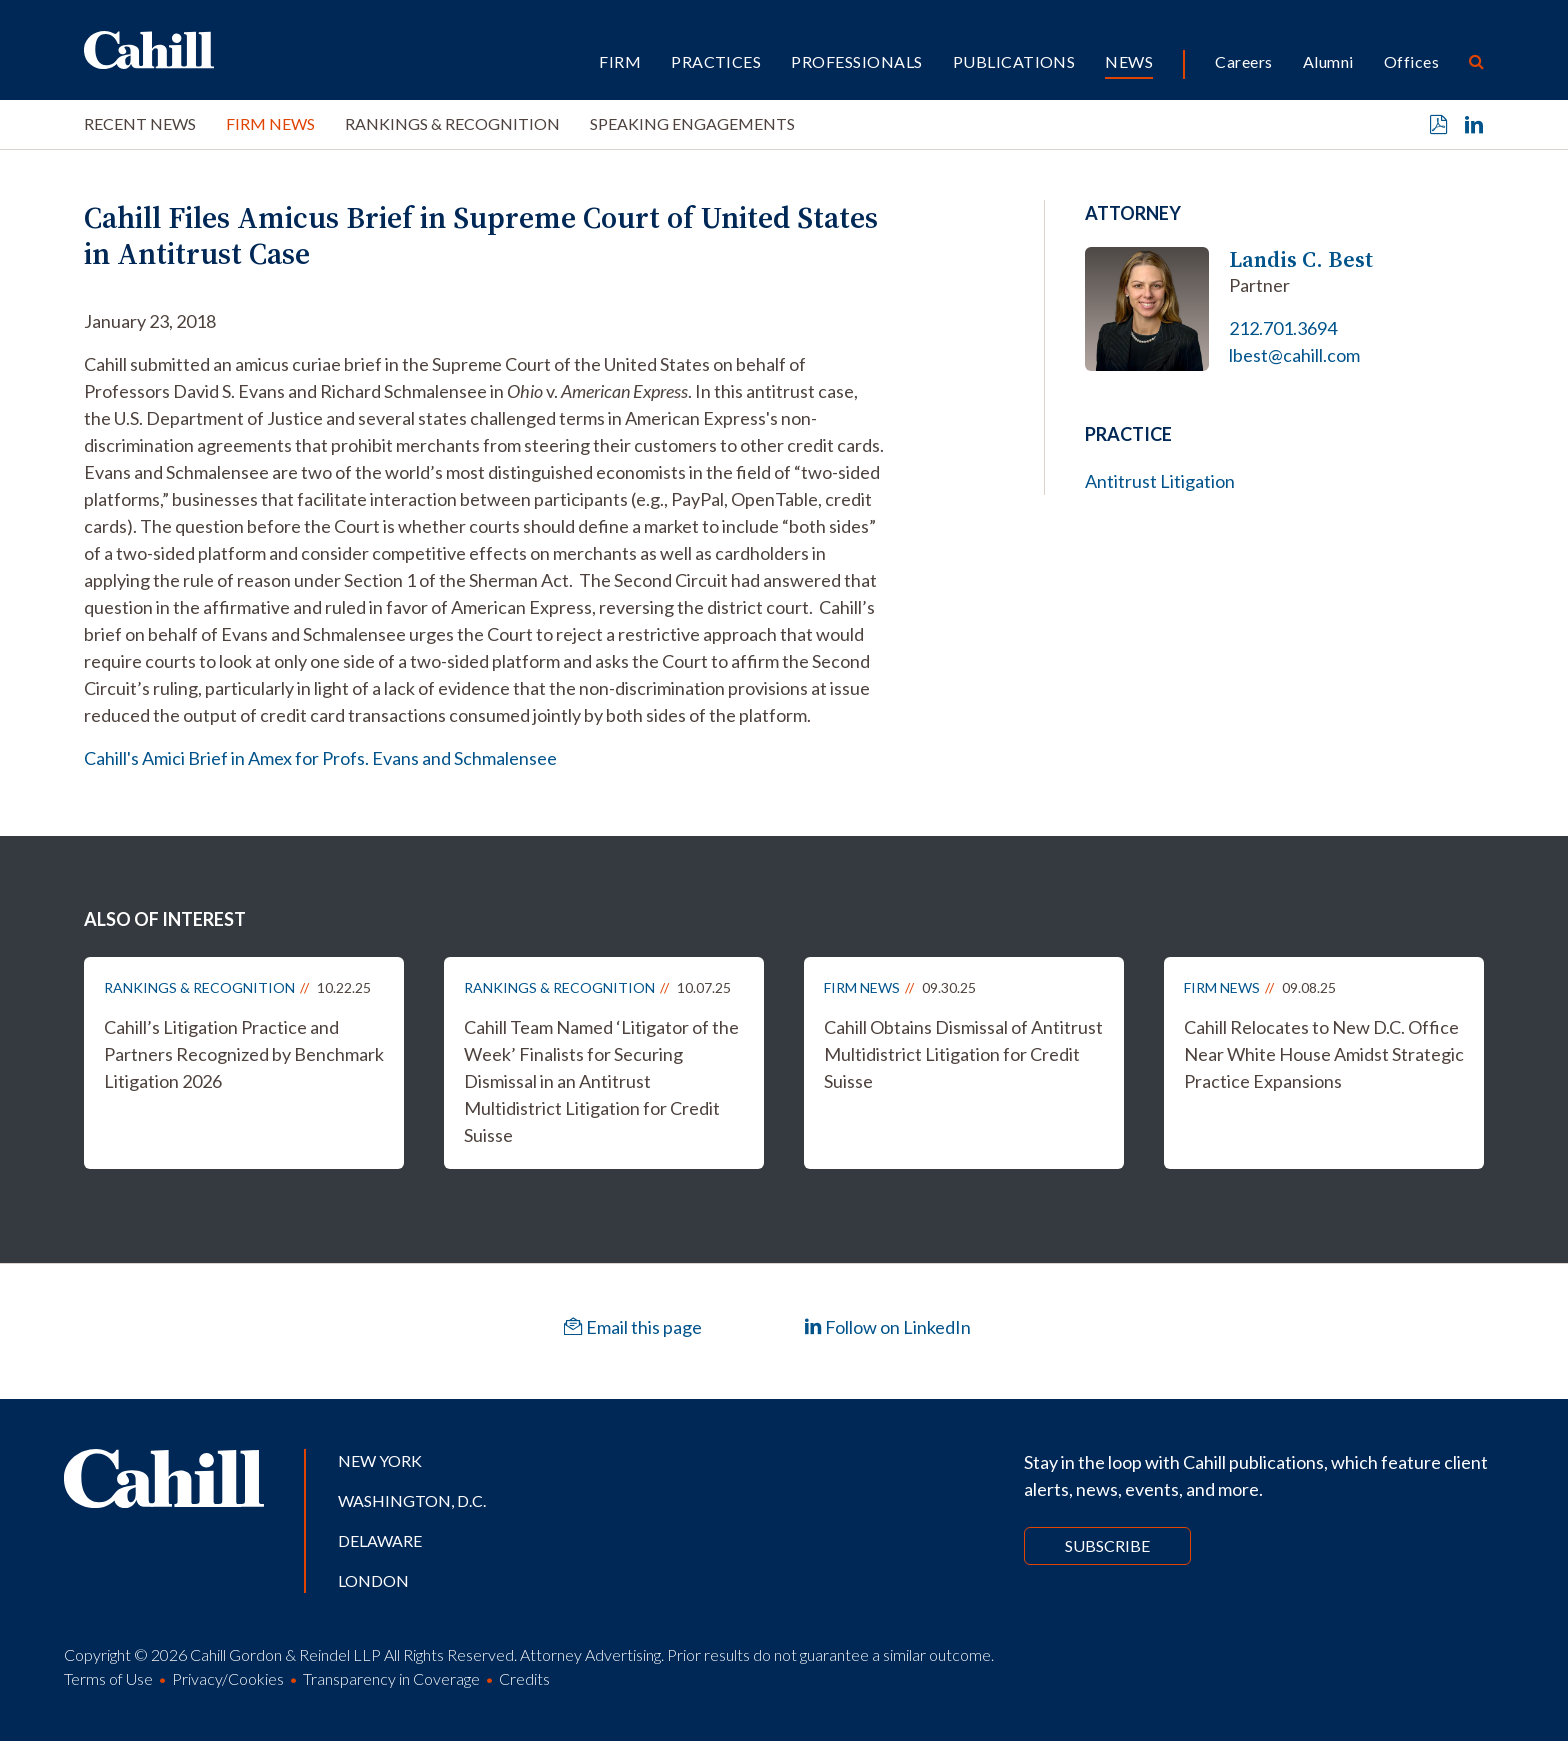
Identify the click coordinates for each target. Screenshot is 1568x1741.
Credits (524, 1678)
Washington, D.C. (412, 1500)
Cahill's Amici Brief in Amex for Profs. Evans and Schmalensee (320, 758)
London (373, 1580)
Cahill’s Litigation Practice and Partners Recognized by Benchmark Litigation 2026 (244, 1054)
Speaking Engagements (692, 123)
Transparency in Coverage (391, 1678)
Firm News (270, 123)
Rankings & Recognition (452, 123)
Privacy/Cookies (228, 1678)
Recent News (140, 123)
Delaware (380, 1540)
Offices (1411, 61)
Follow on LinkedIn (887, 1327)
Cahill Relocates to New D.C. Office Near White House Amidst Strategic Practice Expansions (1324, 1054)
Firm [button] (620, 61)
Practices (716, 61)
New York (380, 1460)
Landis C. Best (1301, 259)
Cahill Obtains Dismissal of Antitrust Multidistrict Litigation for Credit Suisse (963, 1054)
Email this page (633, 1327)
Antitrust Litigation (1160, 481)
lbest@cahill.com (1294, 355)
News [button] (1129, 61)
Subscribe (1107, 1545)
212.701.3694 (1283, 328)
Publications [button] (1014, 61)
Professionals (856, 61)
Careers (1243, 61)
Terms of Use (108, 1678)
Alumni (1328, 61)
